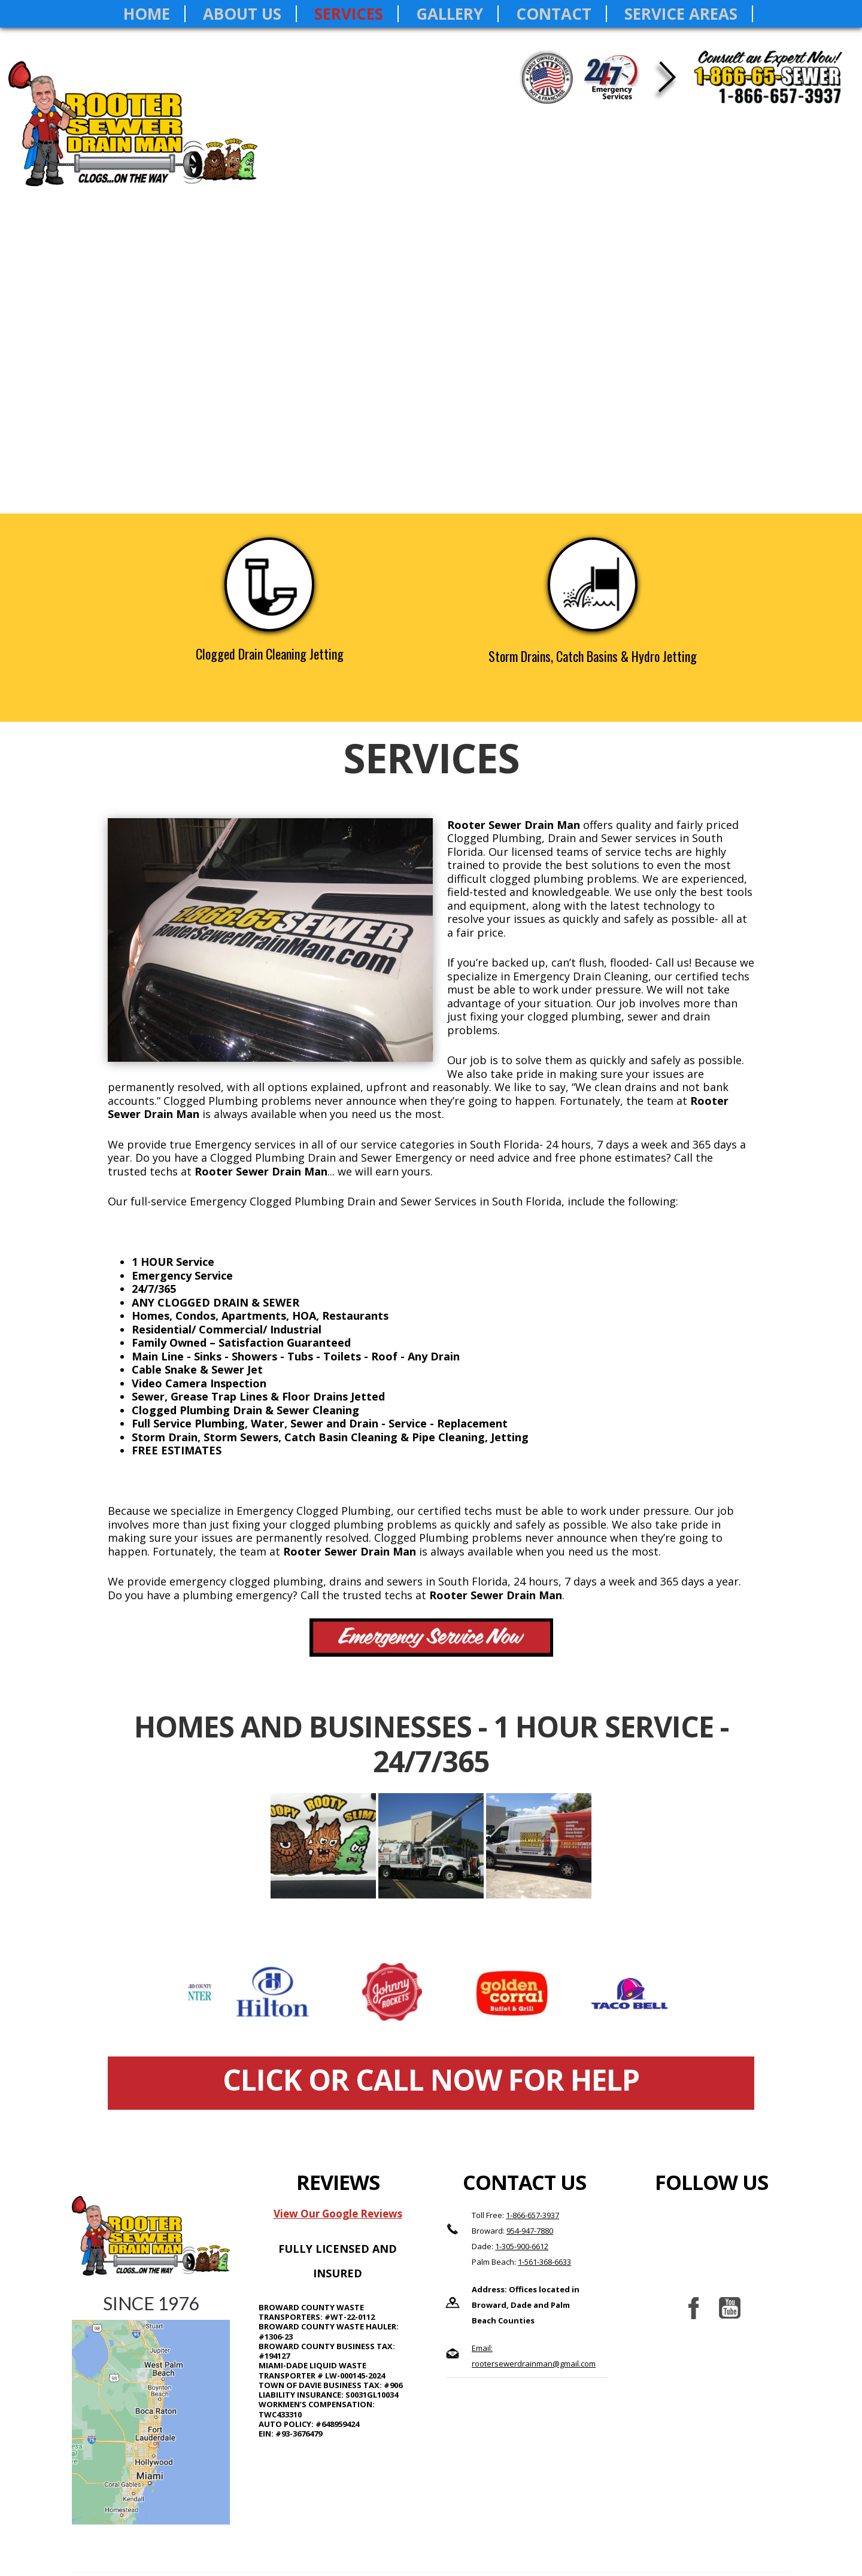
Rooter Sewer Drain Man (139, 135)
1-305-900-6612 (521, 2246)
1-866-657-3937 (532, 2215)
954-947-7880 (529, 2230)
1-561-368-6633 (544, 2261)
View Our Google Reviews (338, 2213)
